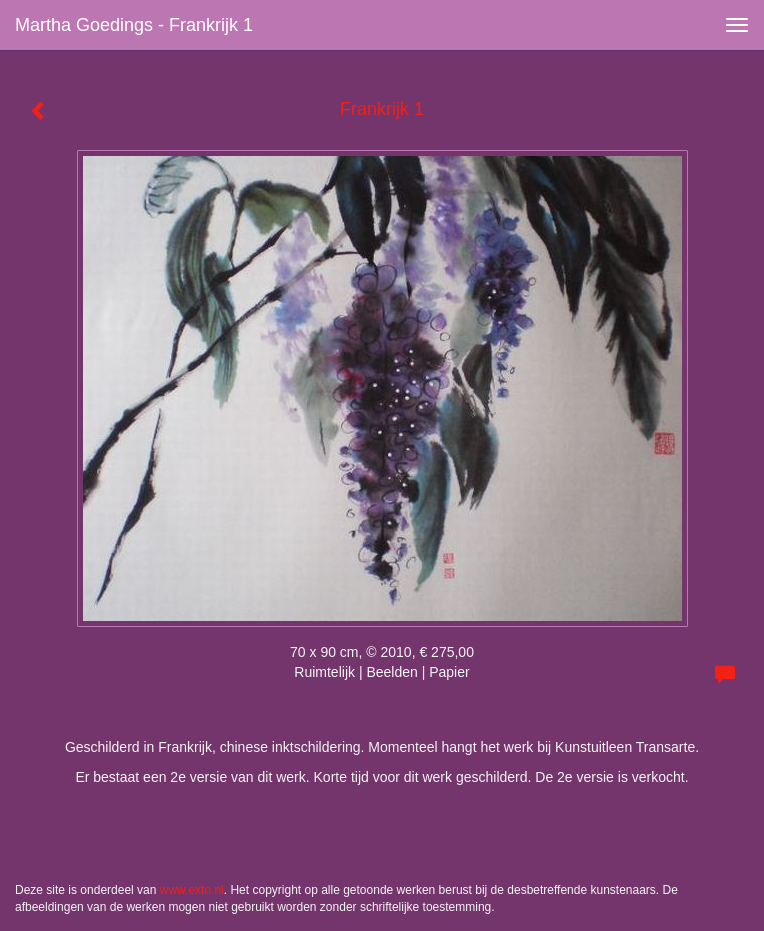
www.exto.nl (192, 890)
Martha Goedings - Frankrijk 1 (134, 25)
